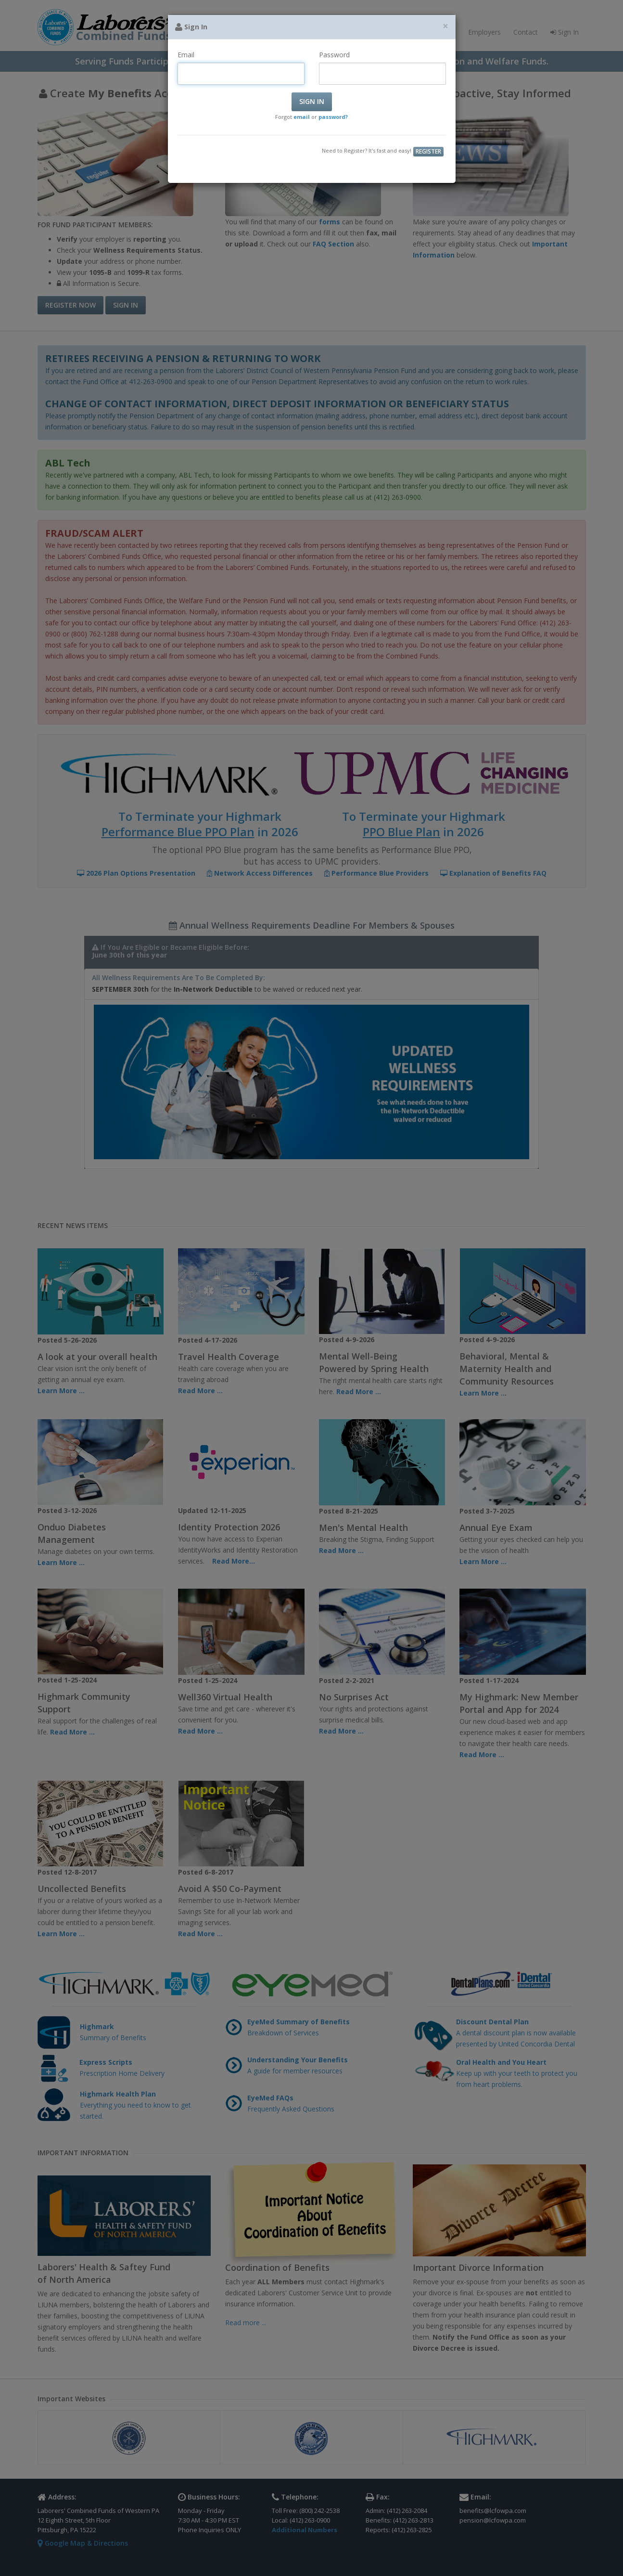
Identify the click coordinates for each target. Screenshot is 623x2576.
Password (334, 54)
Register (428, 151)
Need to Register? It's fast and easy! (366, 150)
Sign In (311, 101)
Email (186, 54)
